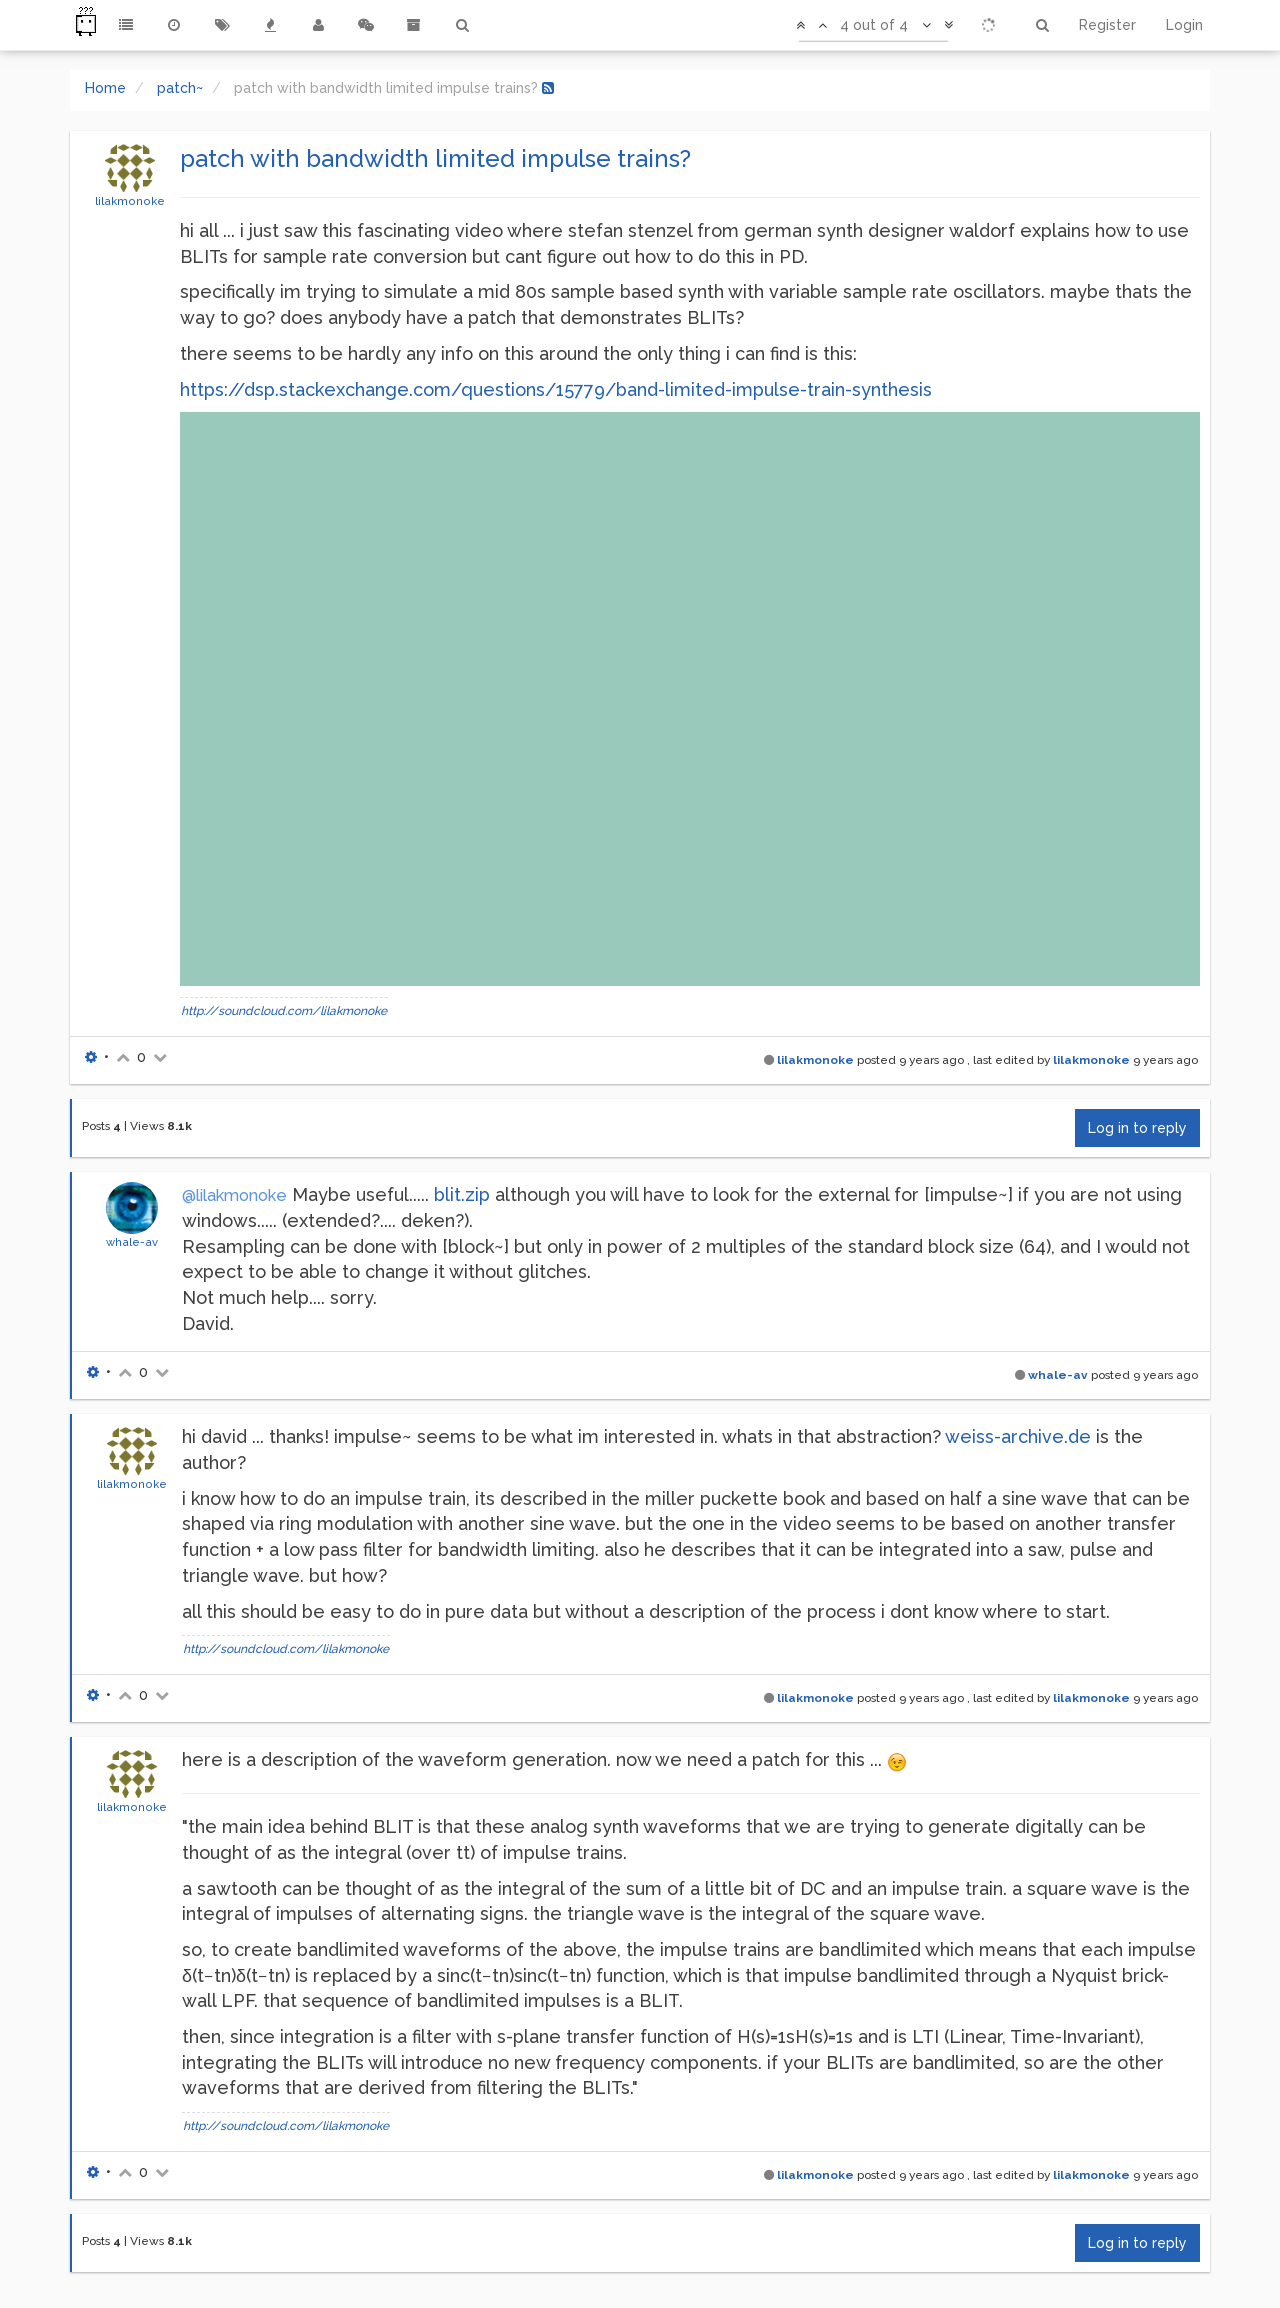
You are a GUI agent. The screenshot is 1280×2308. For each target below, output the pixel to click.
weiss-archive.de (1018, 1436)
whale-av (132, 1242)
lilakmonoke (130, 201)
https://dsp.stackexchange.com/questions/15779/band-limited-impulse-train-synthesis (556, 389)
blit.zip (462, 1194)
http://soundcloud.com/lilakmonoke (284, 1011)
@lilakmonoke (234, 1195)
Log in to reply (1137, 1128)
